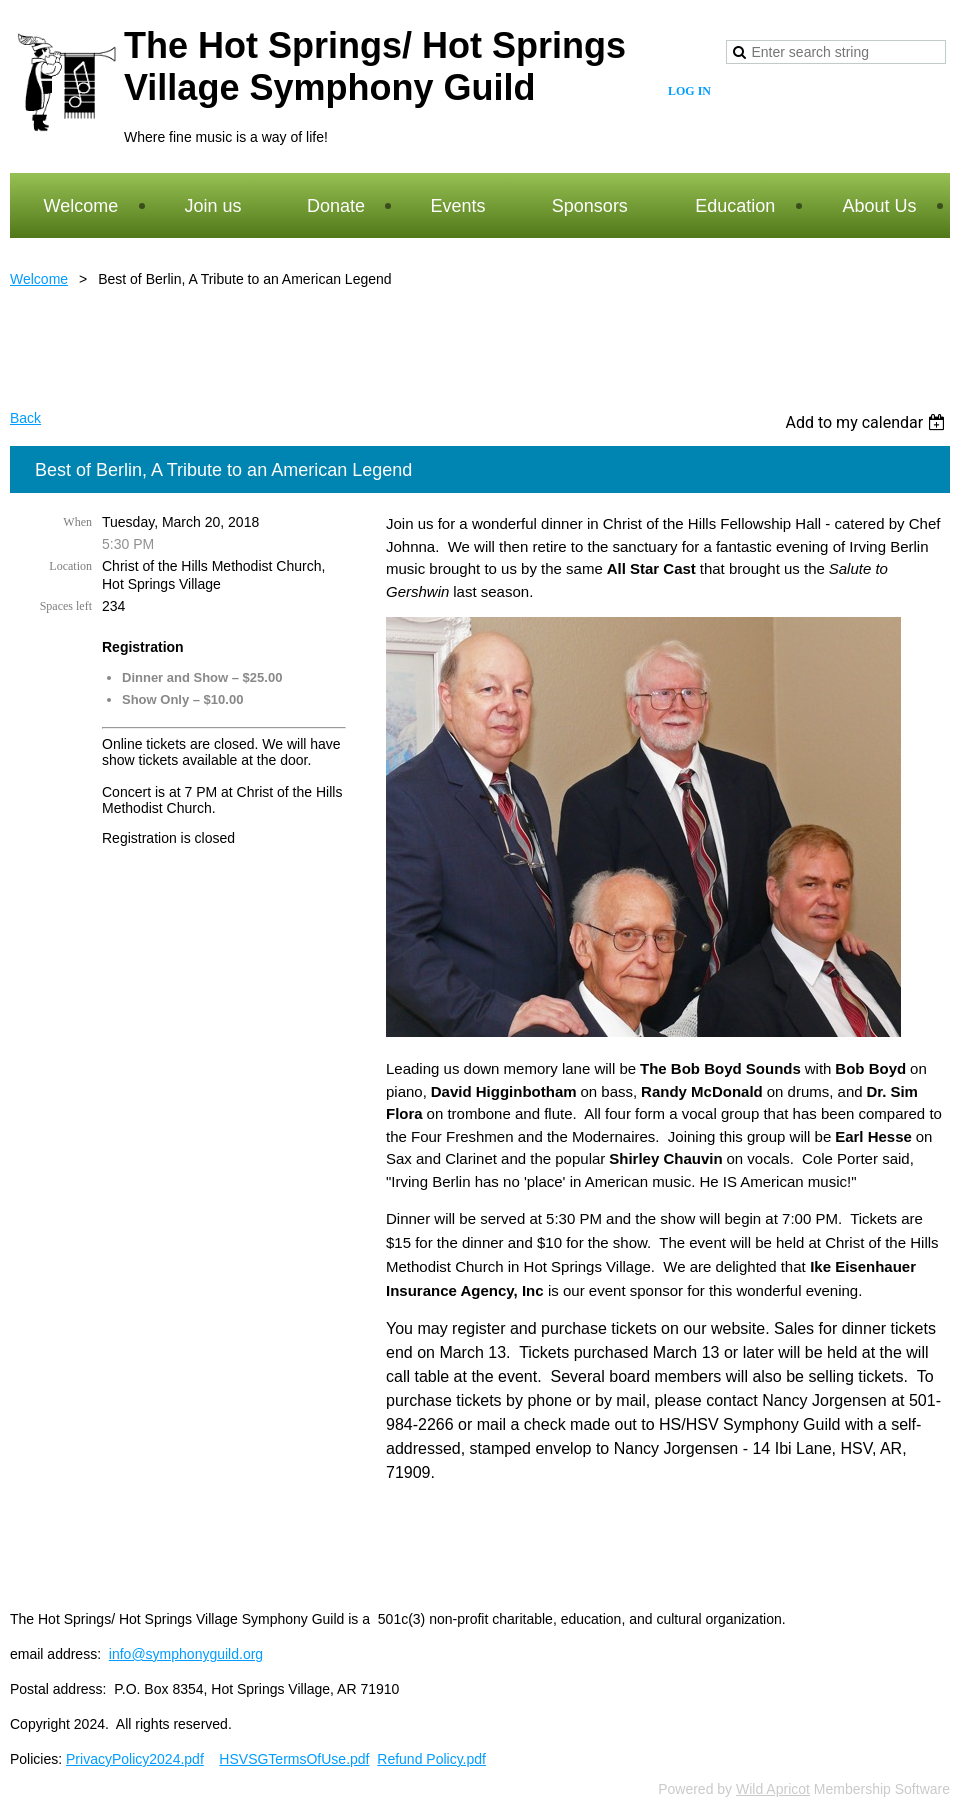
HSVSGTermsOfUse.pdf (294, 1759)
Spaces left (66, 606)
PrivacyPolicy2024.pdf (135, 1759)
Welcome (39, 279)
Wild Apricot (773, 1789)
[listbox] (867, 422)
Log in (689, 91)
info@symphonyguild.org (186, 1654)
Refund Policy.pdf (431, 1759)
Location (70, 566)
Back (25, 418)
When (77, 522)
